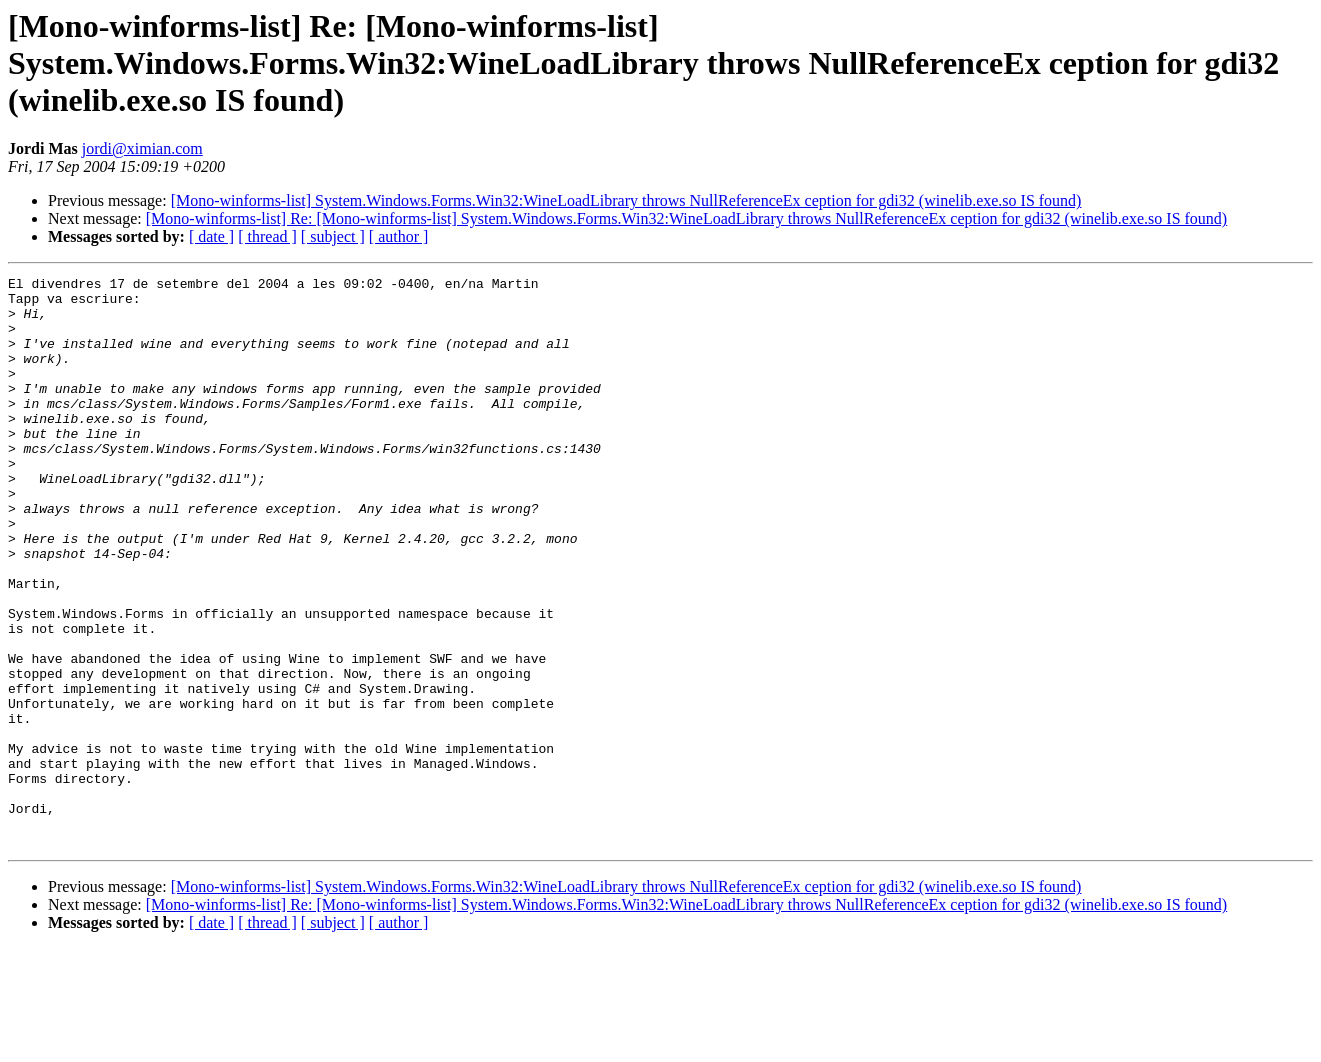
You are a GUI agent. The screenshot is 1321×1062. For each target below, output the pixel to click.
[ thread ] (267, 236)
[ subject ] (333, 236)
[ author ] (399, 236)
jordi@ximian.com (142, 148)
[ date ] (211, 236)
